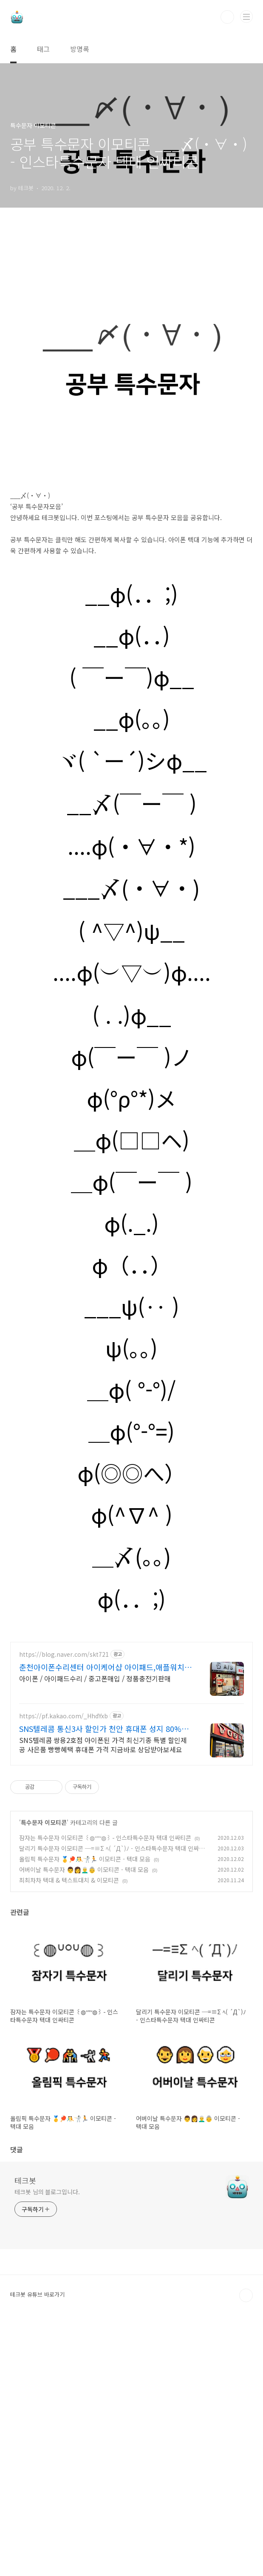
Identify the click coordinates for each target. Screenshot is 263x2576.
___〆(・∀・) (131, 1006)
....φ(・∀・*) (131, 964)
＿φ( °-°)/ (131, 1508)
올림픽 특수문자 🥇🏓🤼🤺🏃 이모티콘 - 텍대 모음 (84, 2111)
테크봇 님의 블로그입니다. (47, 2444)
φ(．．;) (131, 1717)
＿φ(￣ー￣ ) (131, 1300)
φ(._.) (131, 1341)
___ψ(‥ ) (131, 1425)
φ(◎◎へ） (131, 1591)
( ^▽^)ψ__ (131, 1049)
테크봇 (25, 2432)
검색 (227, 17)
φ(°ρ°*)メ (131, 1217)
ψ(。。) (131, 1466)
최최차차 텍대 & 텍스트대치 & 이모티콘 (69, 2132)
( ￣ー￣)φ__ (131, 795)
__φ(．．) (131, 754)
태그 (43, 49)
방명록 (79, 49)
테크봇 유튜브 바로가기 (37, 2546)
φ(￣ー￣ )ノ (131, 1175)
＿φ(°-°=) (131, 1549)
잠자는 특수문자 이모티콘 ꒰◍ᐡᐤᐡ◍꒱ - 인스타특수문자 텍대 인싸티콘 (105, 2090)
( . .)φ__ (131, 1133)
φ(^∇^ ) (132, 1633)
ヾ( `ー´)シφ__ (132, 879)
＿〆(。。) (131, 1674)
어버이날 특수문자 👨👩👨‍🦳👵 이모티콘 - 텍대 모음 (84, 2121)
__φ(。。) (131, 837)
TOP (246, 2547)
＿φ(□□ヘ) (131, 1258)
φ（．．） (132, 1383)
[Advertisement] (131, 290)
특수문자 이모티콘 (44, 2074)
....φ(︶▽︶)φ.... (132, 1090)
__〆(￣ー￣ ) (132, 922)
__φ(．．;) (131, 712)
